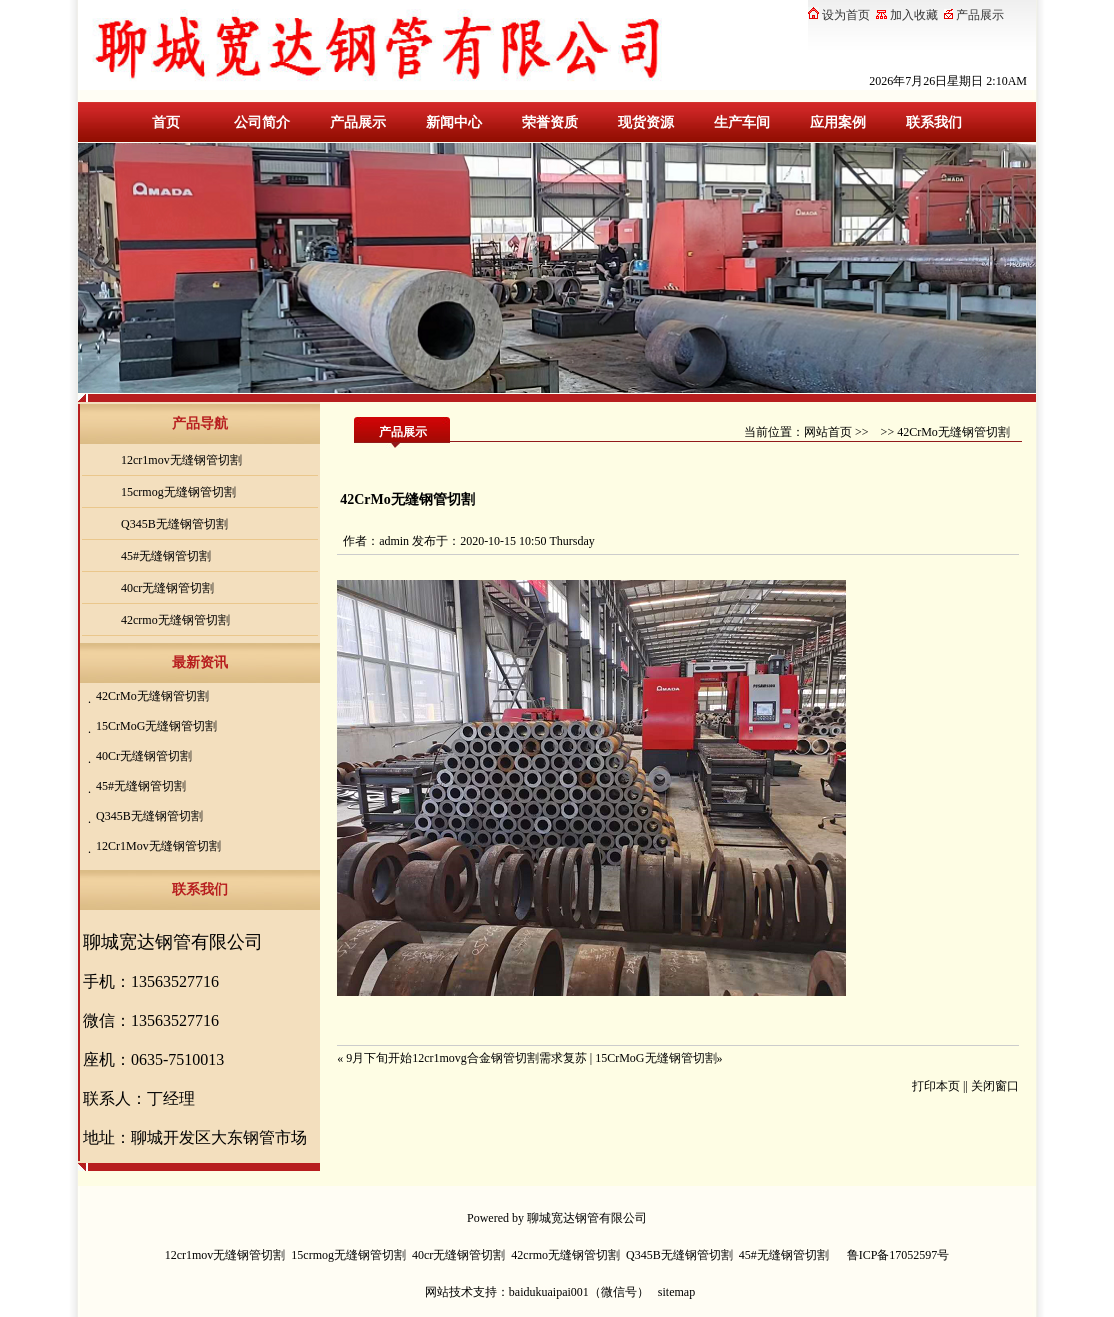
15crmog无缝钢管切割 (178, 492)
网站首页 (828, 432)
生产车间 (742, 122)
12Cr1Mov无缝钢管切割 (158, 846)
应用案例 (838, 122)
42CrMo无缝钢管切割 (152, 696)
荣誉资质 (550, 122)
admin (394, 541)
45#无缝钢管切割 (166, 556)
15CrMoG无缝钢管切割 (156, 726)
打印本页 (936, 1086)
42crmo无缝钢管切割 (175, 620)
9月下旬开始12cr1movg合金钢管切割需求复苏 (466, 1058)
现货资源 (646, 122)
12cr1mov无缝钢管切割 (181, 460)
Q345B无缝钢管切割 (174, 524)
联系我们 (934, 122)
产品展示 (358, 122)
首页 (166, 122)
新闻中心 (454, 122)
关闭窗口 (995, 1086)
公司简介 (262, 122)
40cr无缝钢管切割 (167, 588)
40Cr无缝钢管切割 (144, 756)
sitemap (676, 1292)
